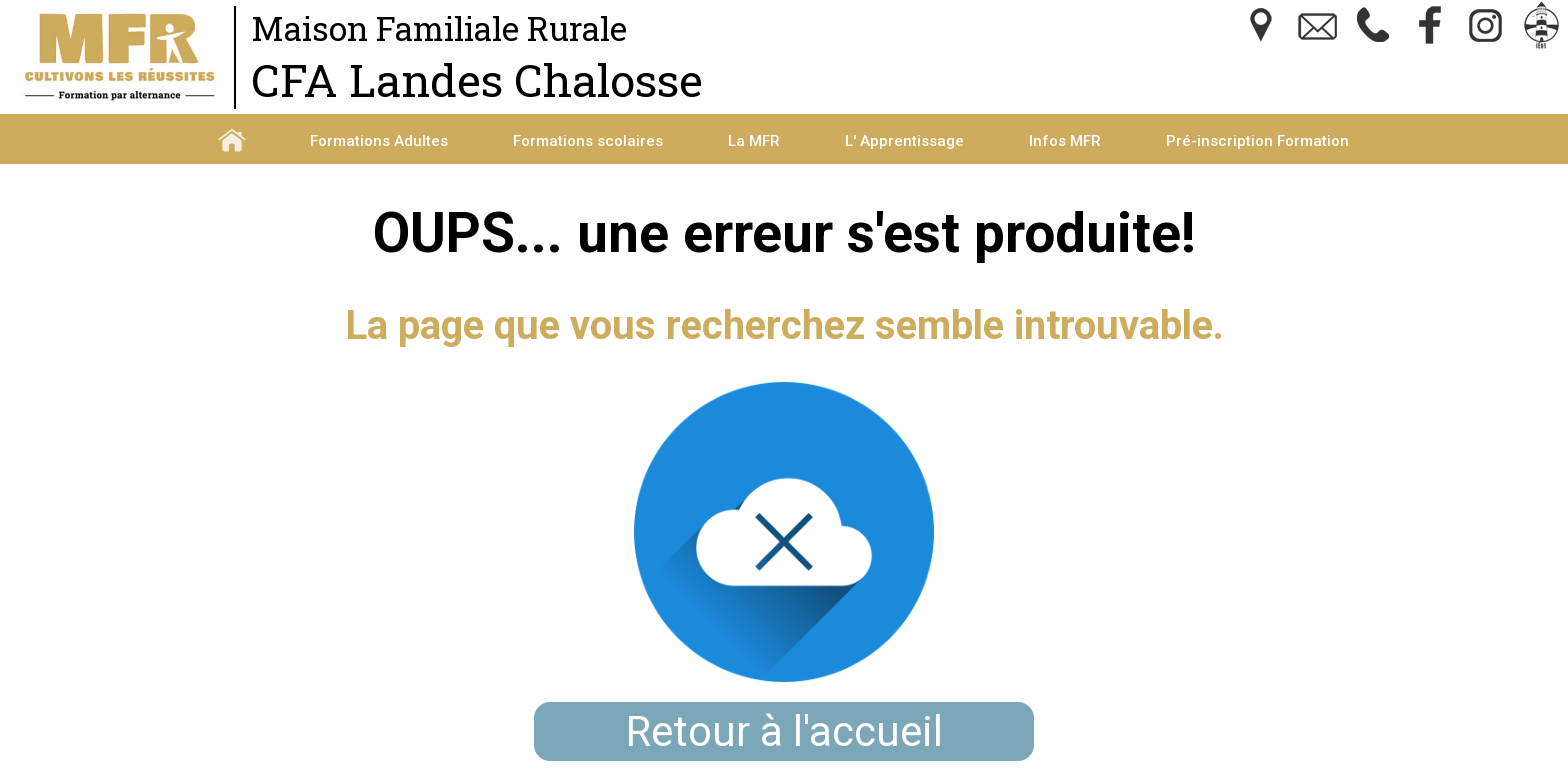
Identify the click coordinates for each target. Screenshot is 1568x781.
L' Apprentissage (904, 141)
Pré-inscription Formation (1257, 141)
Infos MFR (1065, 141)
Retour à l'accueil (784, 731)
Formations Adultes (379, 141)
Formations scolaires (588, 141)
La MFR (754, 141)
